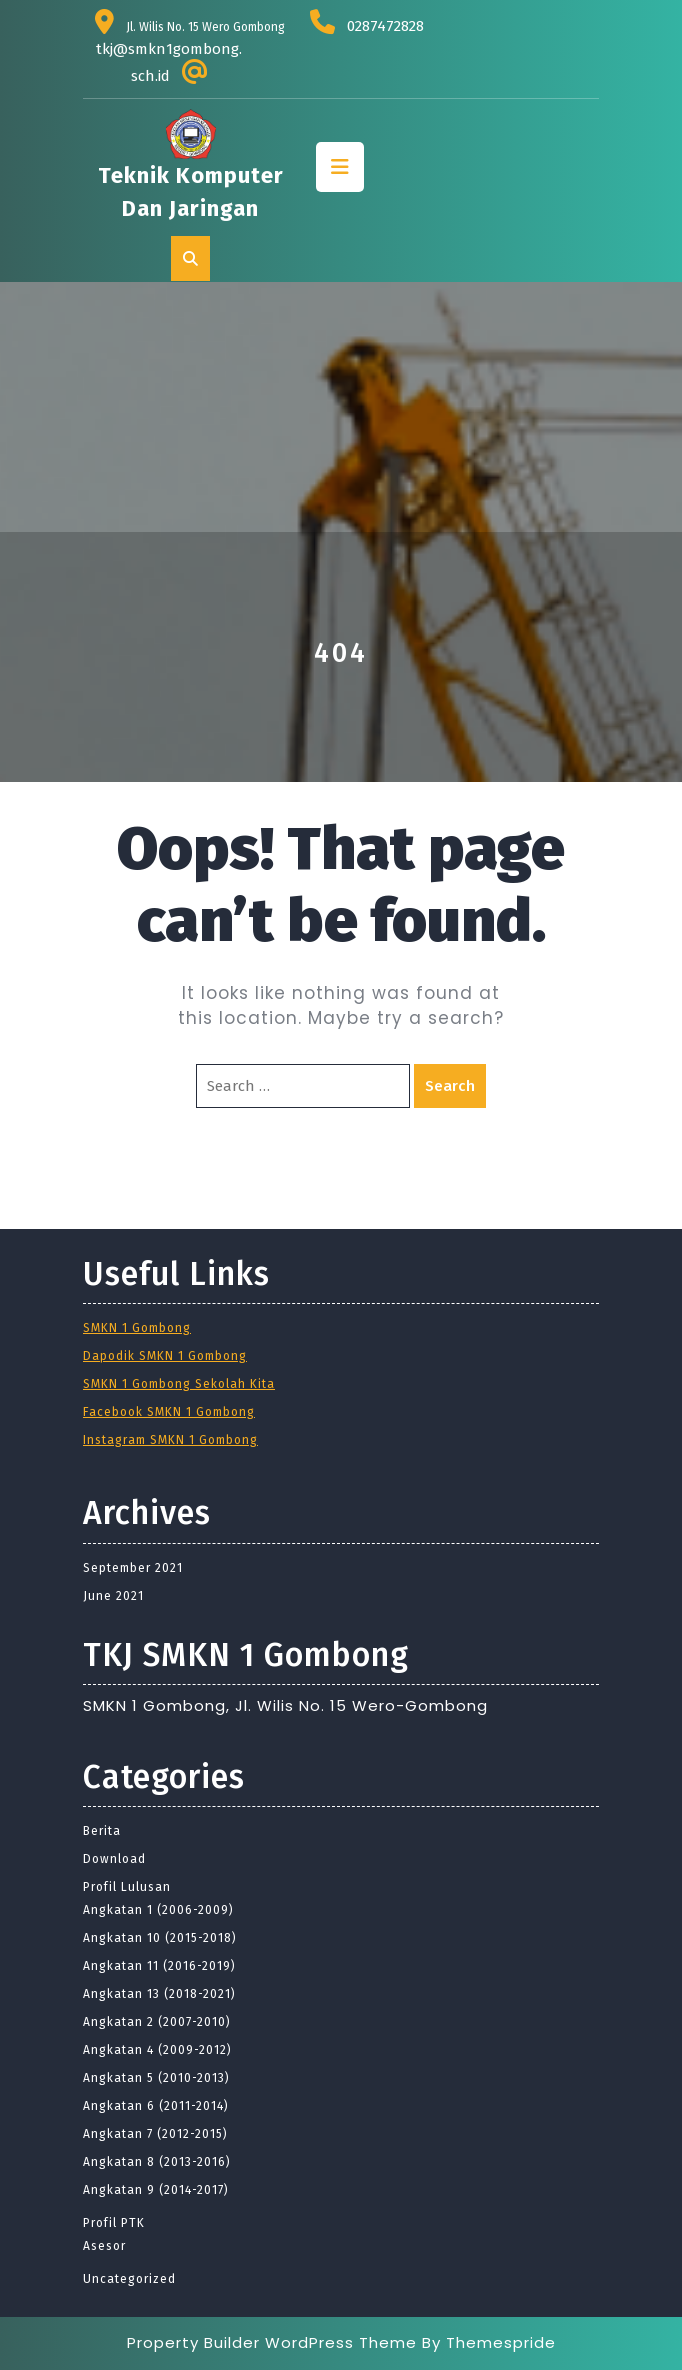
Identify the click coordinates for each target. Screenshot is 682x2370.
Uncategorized (129, 2279)
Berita (102, 1831)
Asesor (104, 2246)
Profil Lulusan (127, 1887)
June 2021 (113, 1596)
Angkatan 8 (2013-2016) (157, 2162)
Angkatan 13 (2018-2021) (159, 1994)
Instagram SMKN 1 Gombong (170, 1440)
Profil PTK (114, 2223)
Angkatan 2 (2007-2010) (157, 2022)
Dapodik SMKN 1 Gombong (165, 1356)
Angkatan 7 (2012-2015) (155, 2134)
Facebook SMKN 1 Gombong (169, 1412)
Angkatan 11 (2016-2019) (159, 1966)
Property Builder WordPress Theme (272, 2342)
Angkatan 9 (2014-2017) (156, 2190)
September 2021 (133, 1568)
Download (114, 1859)
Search (450, 1086)
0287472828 (385, 26)
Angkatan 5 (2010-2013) (156, 2078)
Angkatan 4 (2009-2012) (157, 2050)
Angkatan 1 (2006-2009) (158, 1910)
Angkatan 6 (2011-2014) (156, 2106)
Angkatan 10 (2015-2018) (160, 1938)
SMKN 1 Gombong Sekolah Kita (179, 1384)
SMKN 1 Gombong (137, 1328)
